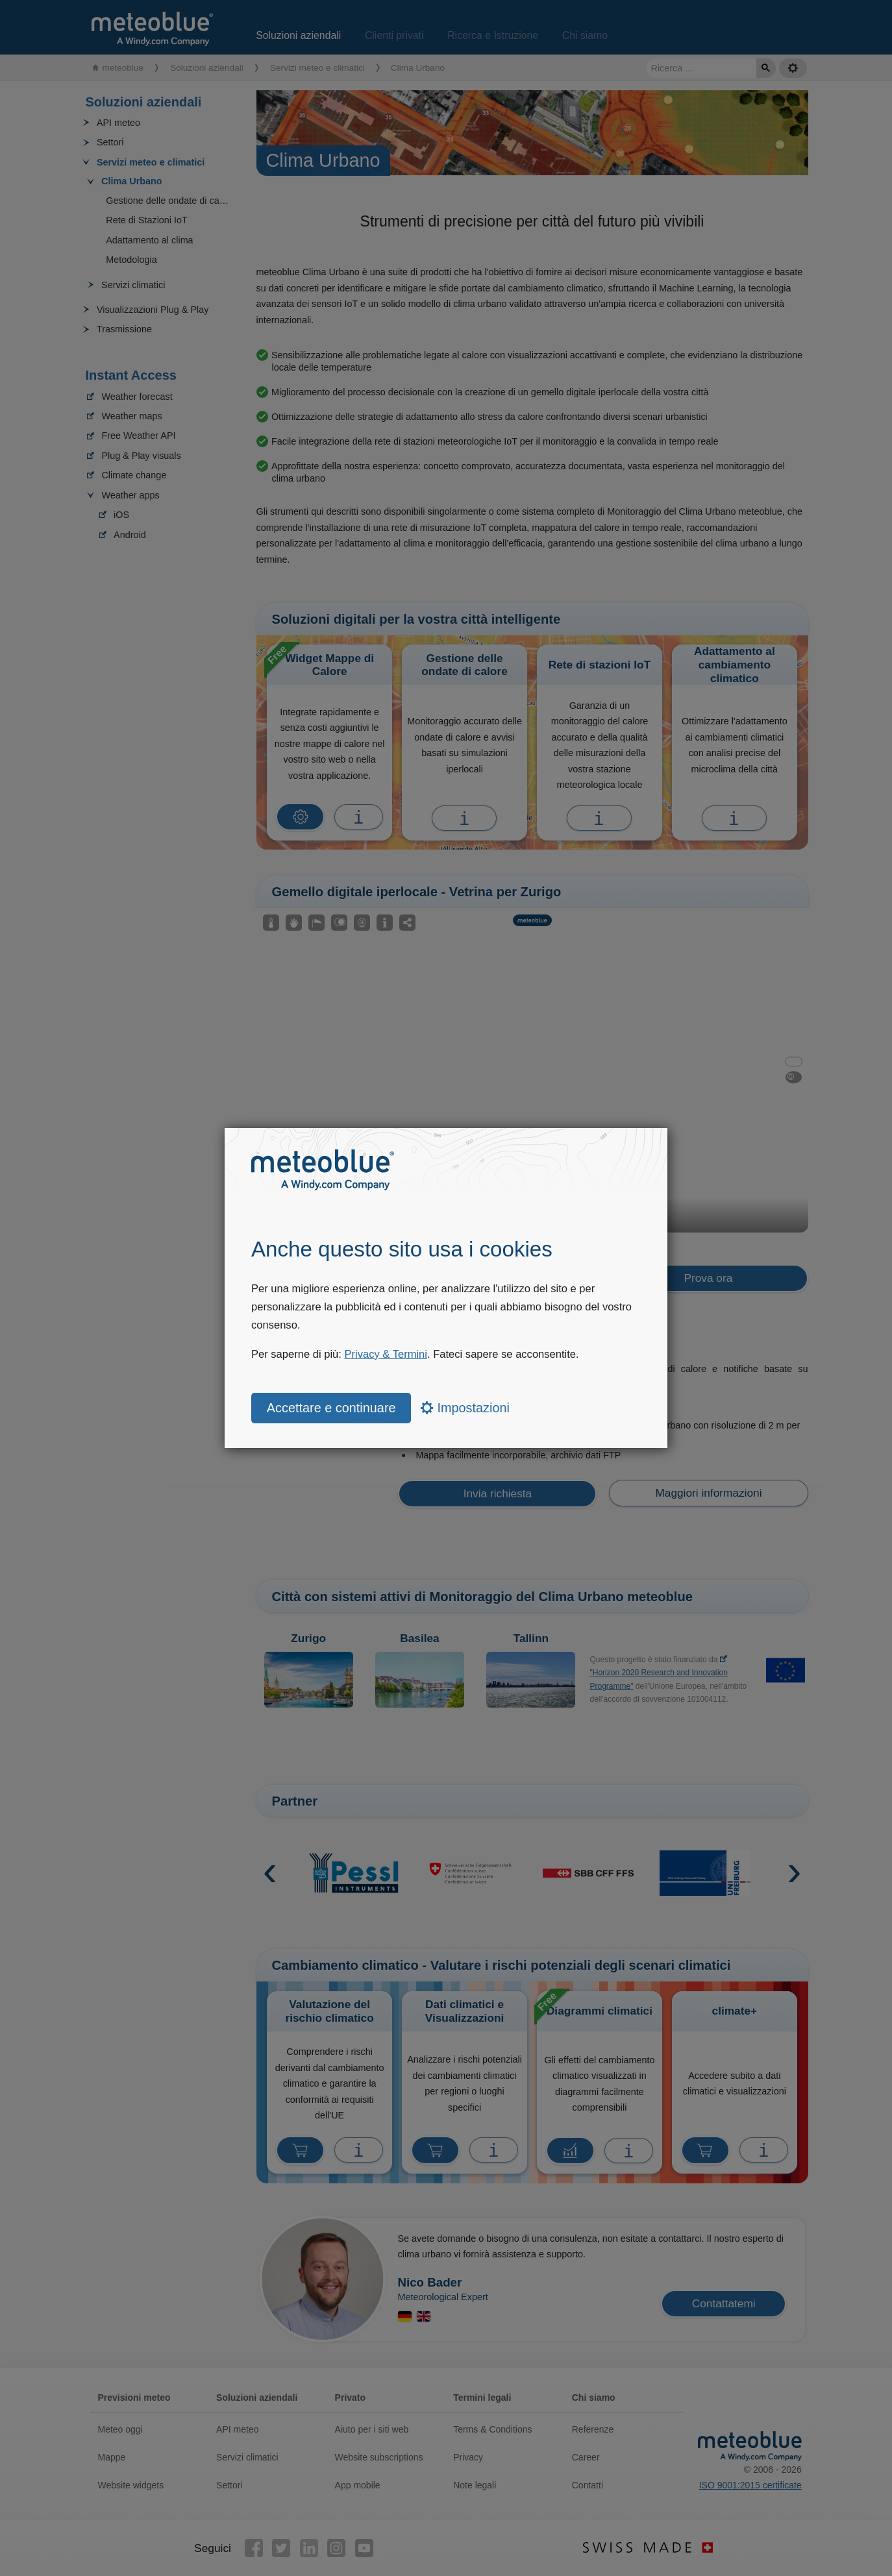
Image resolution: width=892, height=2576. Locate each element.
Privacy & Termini (386, 1354)
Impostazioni (465, 1408)
